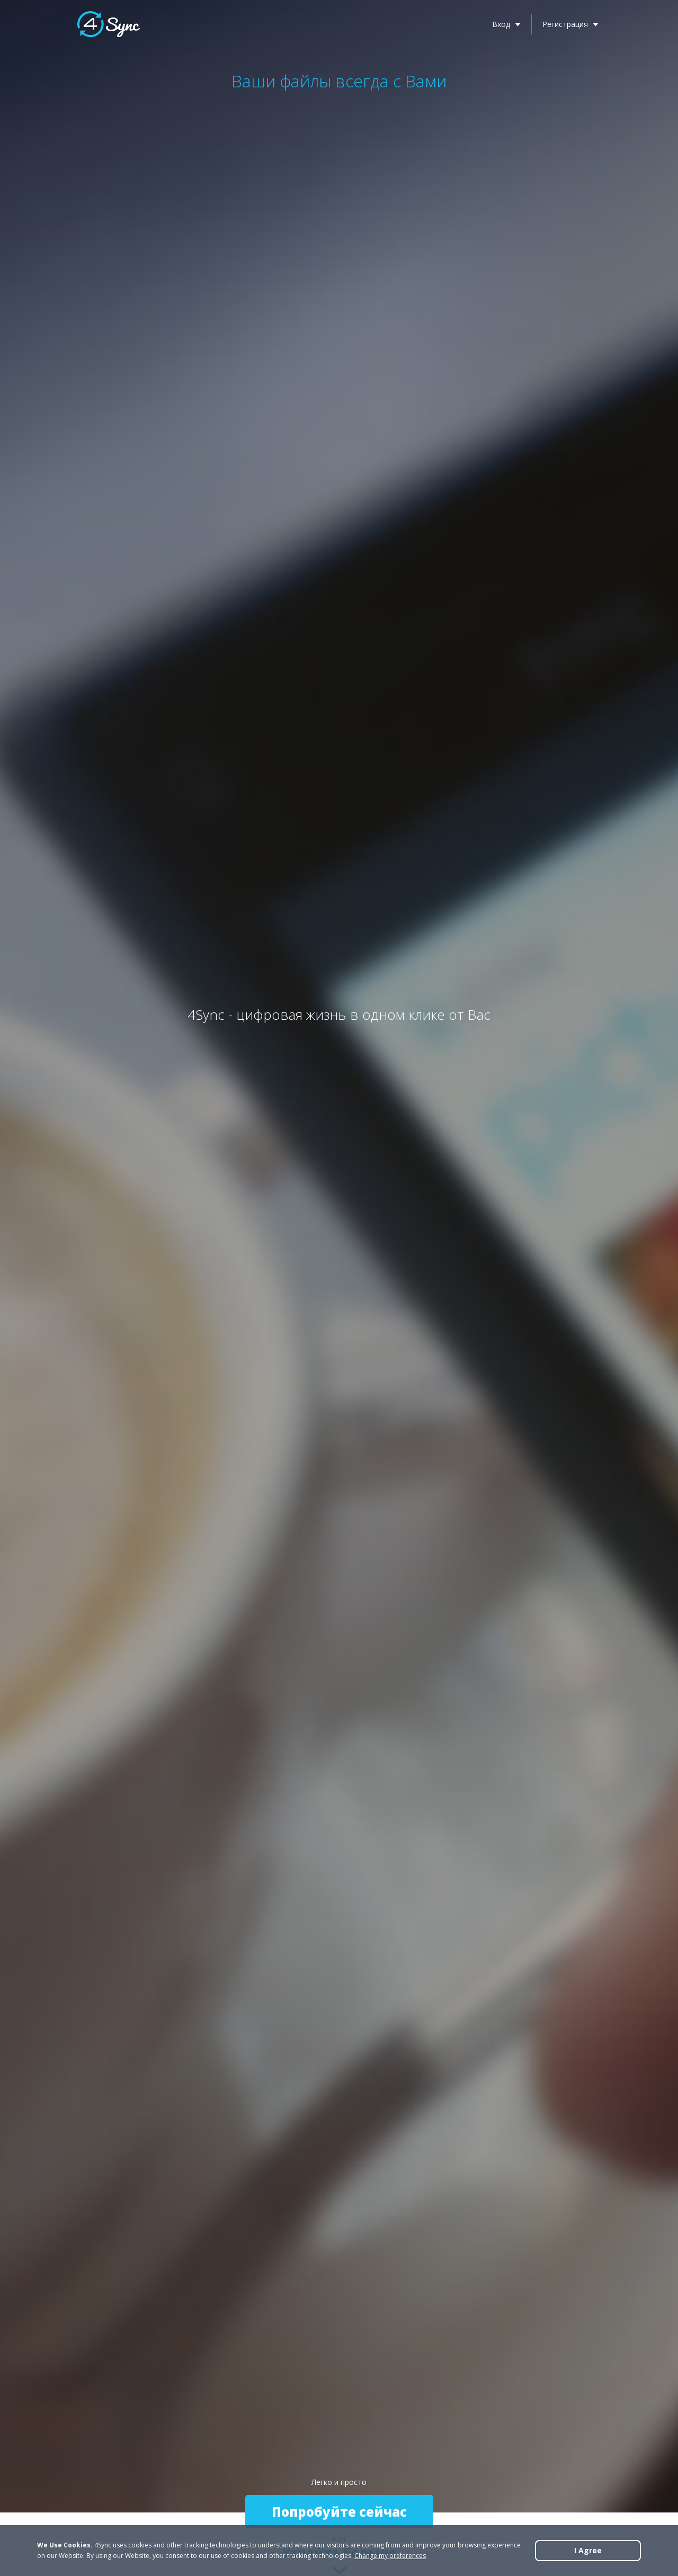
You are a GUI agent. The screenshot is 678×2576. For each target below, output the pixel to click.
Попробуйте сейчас (339, 2511)
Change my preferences (390, 2555)
